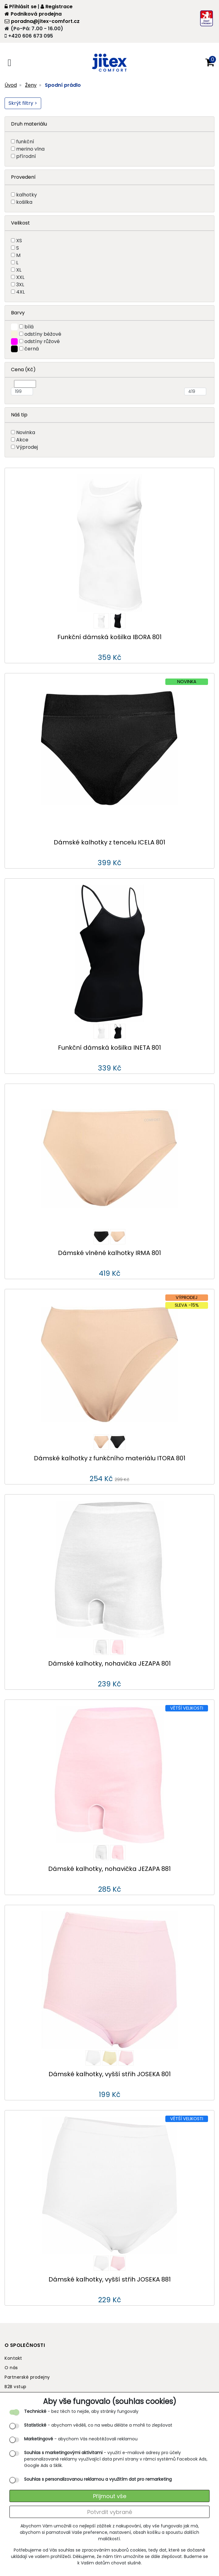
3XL (20, 284)
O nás (11, 2368)
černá (31, 348)
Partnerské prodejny (27, 2377)
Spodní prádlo (63, 85)
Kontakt (13, 2358)
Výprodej (27, 447)
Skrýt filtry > (23, 103)
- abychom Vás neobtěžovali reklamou (81, 2439)
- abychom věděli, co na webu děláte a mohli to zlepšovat (98, 2425)
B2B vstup (16, 2387)
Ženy (31, 85)
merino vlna (30, 148)
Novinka (25, 432)
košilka (24, 202)
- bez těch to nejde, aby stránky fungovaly (81, 2411)
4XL (20, 291)
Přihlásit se (21, 6)
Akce (22, 439)
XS (19, 240)
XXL (20, 277)
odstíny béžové (42, 334)
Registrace (57, 6)
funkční (25, 141)
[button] (209, 62)
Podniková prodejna (33, 13)
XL (18, 269)
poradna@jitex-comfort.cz (42, 21)
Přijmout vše (109, 2496)
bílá (29, 326)
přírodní (26, 156)
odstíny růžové (42, 341)
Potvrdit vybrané (109, 2512)
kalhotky (26, 194)
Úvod (11, 85)
